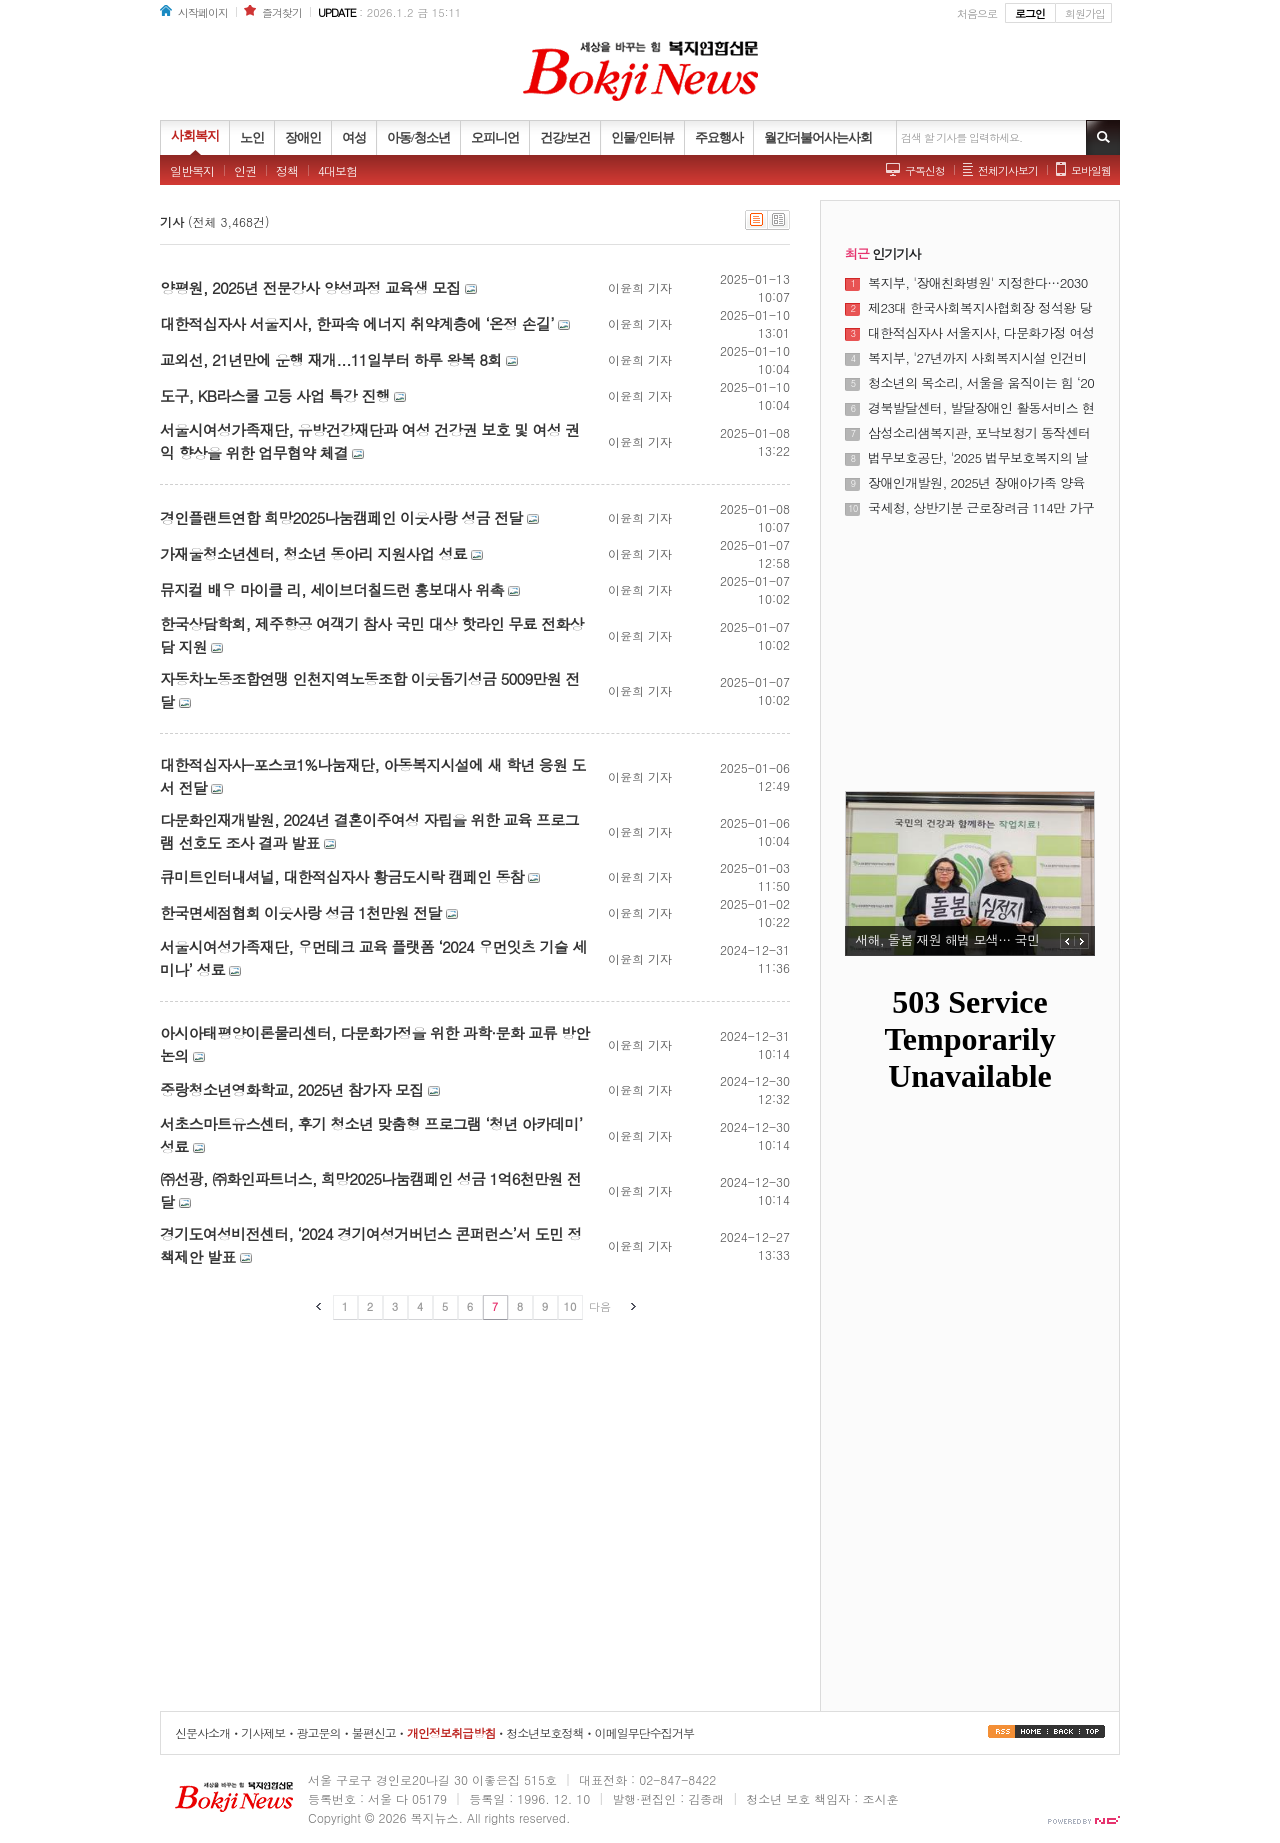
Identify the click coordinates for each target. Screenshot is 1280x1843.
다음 (600, 1306)
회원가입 (1085, 13)
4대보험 (337, 170)
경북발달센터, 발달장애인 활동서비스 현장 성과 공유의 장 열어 (981, 408)
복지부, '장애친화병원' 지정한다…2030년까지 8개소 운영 (978, 283)
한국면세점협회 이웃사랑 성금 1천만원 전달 (301, 912)
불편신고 (374, 1732)
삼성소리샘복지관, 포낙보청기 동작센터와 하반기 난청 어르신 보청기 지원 (979, 433)
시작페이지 (203, 12)
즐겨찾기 (282, 12)
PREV (1067, 941)
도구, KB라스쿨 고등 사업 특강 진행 (275, 395)
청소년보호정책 (544, 1732)
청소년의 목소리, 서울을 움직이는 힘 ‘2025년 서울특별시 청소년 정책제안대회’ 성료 (981, 383)
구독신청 (925, 170)
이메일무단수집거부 (644, 1732)
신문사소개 (202, 1732)
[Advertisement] (970, 642)
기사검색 (1103, 137)
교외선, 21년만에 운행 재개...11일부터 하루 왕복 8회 (331, 359)
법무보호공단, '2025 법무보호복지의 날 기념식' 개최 (978, 458)
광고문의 (318, 1732)
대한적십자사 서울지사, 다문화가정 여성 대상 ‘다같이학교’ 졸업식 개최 (981, 333)
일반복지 (192, 170)
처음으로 (977, 13)
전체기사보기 (1008, 170)
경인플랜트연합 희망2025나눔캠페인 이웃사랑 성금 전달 (341, 517)
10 (570, 1306)
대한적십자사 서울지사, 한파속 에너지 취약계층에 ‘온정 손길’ (357, 323)
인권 (245, 170)
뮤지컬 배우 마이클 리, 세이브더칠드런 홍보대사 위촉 (332, 589)
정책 (287, 170)
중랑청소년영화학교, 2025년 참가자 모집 (291, 1089)
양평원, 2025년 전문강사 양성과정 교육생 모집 (310, 287)
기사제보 (263, 1732)
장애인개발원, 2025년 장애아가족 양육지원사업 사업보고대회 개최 (976, 483)
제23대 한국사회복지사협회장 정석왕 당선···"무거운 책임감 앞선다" (980, 308)
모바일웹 (1091, 170)
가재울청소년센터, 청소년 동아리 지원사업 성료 (313, 553)
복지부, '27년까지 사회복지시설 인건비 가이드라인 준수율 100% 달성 (977, 358)
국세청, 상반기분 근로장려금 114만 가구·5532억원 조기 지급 (981, 508)
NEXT (1082, 941)
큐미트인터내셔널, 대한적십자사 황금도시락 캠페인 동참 (342, 876)
